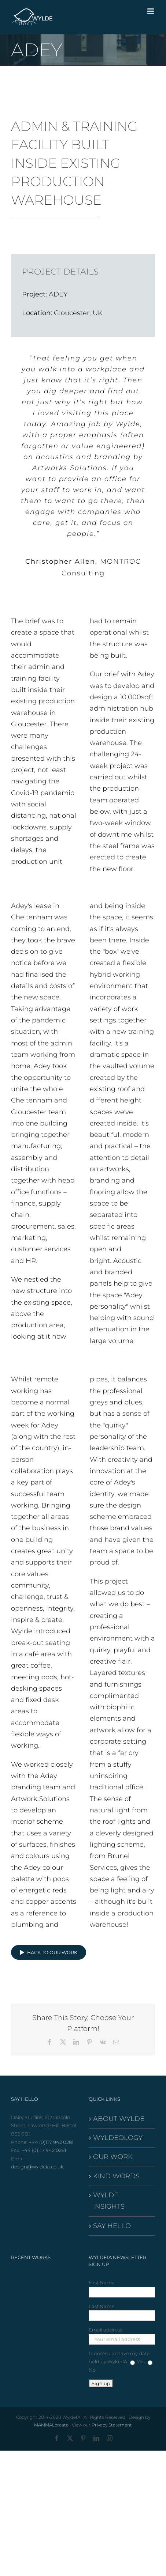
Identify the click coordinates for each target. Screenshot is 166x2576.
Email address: (106, 2330)
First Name (102, 2282)
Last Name (102, 2306)
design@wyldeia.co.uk (37, 2167)
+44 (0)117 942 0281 (51, 2142)
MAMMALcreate (51, 2425)
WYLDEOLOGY (118, 2138)
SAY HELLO (112, 2226)
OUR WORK (113, 2157)
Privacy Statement (112, 2425)
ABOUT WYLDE (118, 2119)
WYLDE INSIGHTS (109, 2200)
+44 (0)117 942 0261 (44, 2150)
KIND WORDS (116, 2176)
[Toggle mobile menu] (151, 11)
